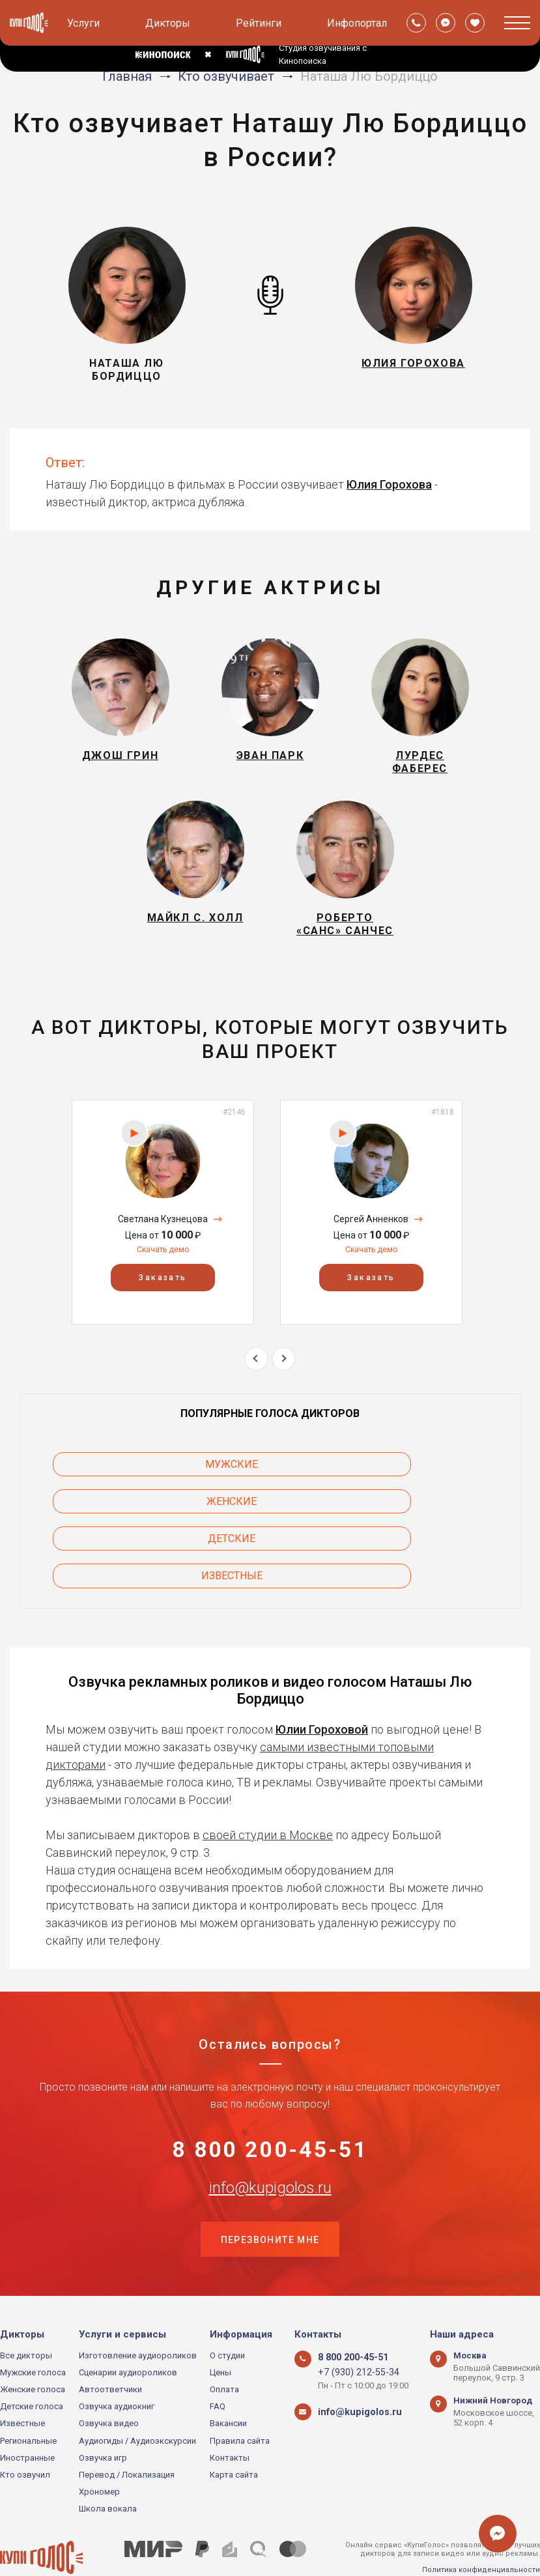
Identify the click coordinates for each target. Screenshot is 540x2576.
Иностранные (27, 2421)
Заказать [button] (162, 1305)
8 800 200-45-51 (270, 2105)
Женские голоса (32, 2352)
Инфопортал (357, 23)
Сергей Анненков (371, 1247)
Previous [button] (256, 1386)
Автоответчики (110, 2352)
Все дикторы (26, 2318)
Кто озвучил (25, 2437)
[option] (163, 1240)
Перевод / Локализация (127, 2437)
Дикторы (167, 23)
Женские (416, 1491)
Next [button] (284, 1386)
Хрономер (99, 2454)
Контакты (229, 2421)
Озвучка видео (109, 2386)
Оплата (224, 2352)
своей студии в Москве (268, 1788)
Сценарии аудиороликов (128, 2335)
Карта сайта (234, 2437)
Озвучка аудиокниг (116, 2369)
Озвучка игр (103, 2421)
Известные (415, 1529)
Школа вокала (108, 2471)
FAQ (217, 2369)
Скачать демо (163, 1277)
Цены (220, 2335)
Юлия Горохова (389, 484)
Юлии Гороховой (322, 1682)
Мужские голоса (33, 2335)
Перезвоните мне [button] (270, 2201)
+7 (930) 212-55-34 (353, 2335)
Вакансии (228, 2386)
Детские (125, 1529)
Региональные (28, 2403)
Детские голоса (31, 2369)
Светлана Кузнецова (163, 1247)
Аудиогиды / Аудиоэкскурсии (137, 2403)
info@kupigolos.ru (270, 2146)
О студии (227, 2318)
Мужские (124, 1491)
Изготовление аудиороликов (138, 2318)
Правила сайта (240, 2403)
